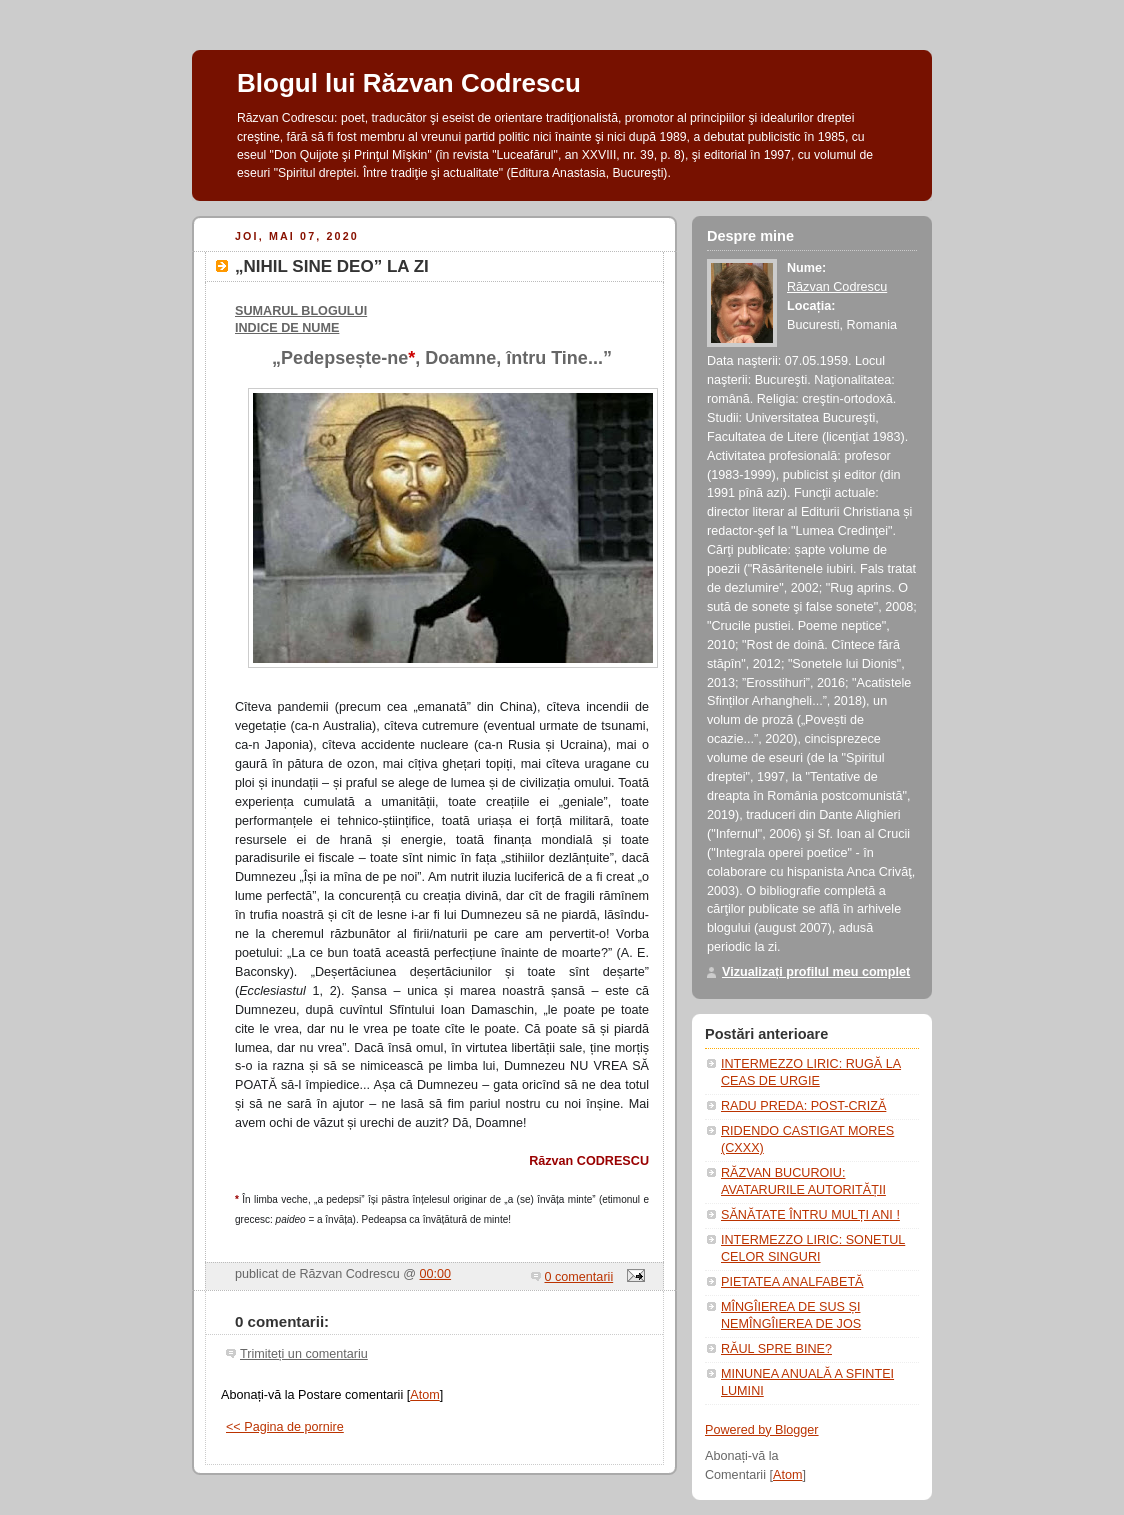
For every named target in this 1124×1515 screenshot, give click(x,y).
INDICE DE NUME (287, 328)
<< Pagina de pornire (285, 1427)
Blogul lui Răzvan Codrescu (409, 83)
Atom (424, 1395)
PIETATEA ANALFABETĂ (792, 1282)
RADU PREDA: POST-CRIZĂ (803, 1106)
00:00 (436, 1274)
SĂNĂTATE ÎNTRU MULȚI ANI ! (810, 1215)
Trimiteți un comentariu (304, 1354)
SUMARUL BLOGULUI (301, 311)
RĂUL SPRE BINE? (776, 1349)
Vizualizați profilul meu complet (816, 972)
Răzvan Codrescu (837, 287)
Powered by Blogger (762, 1430)
